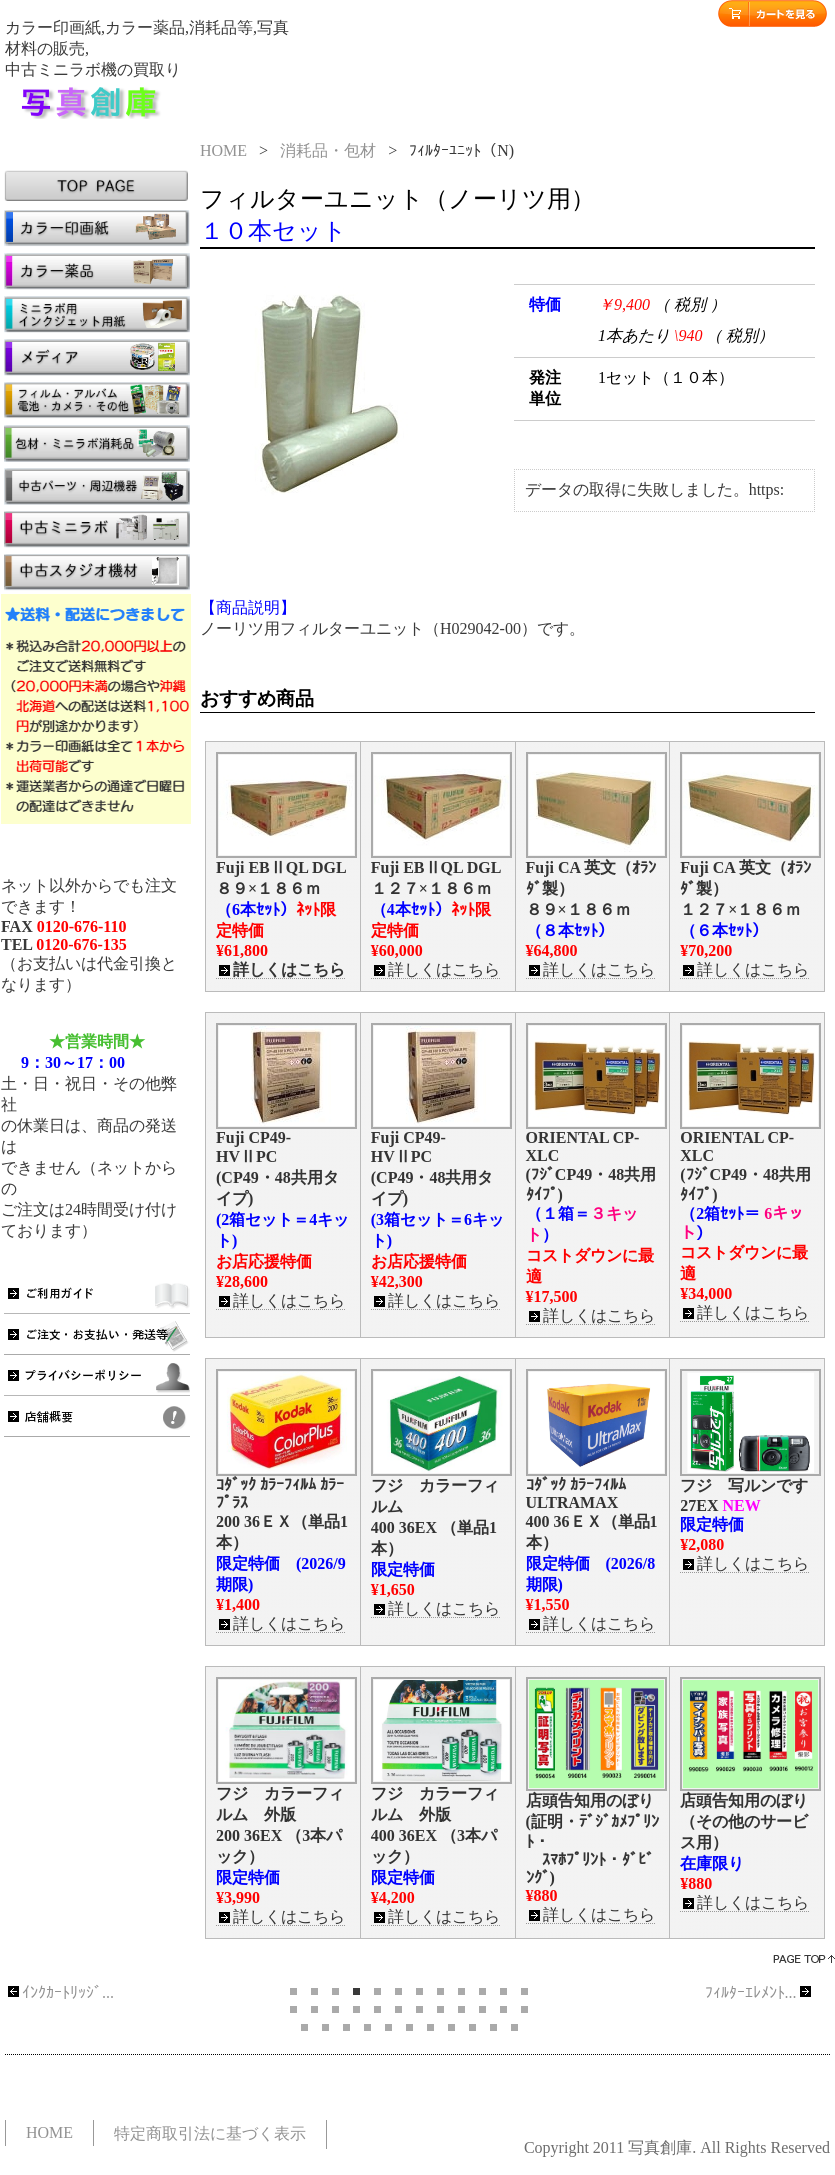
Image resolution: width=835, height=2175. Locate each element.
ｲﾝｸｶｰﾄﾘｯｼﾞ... (59, 1992)
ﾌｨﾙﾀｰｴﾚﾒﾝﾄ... (759, 1992)
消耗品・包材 (328, 150)
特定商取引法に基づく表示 (210, 2133)
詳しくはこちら (280, 970)
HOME (223, 150)
